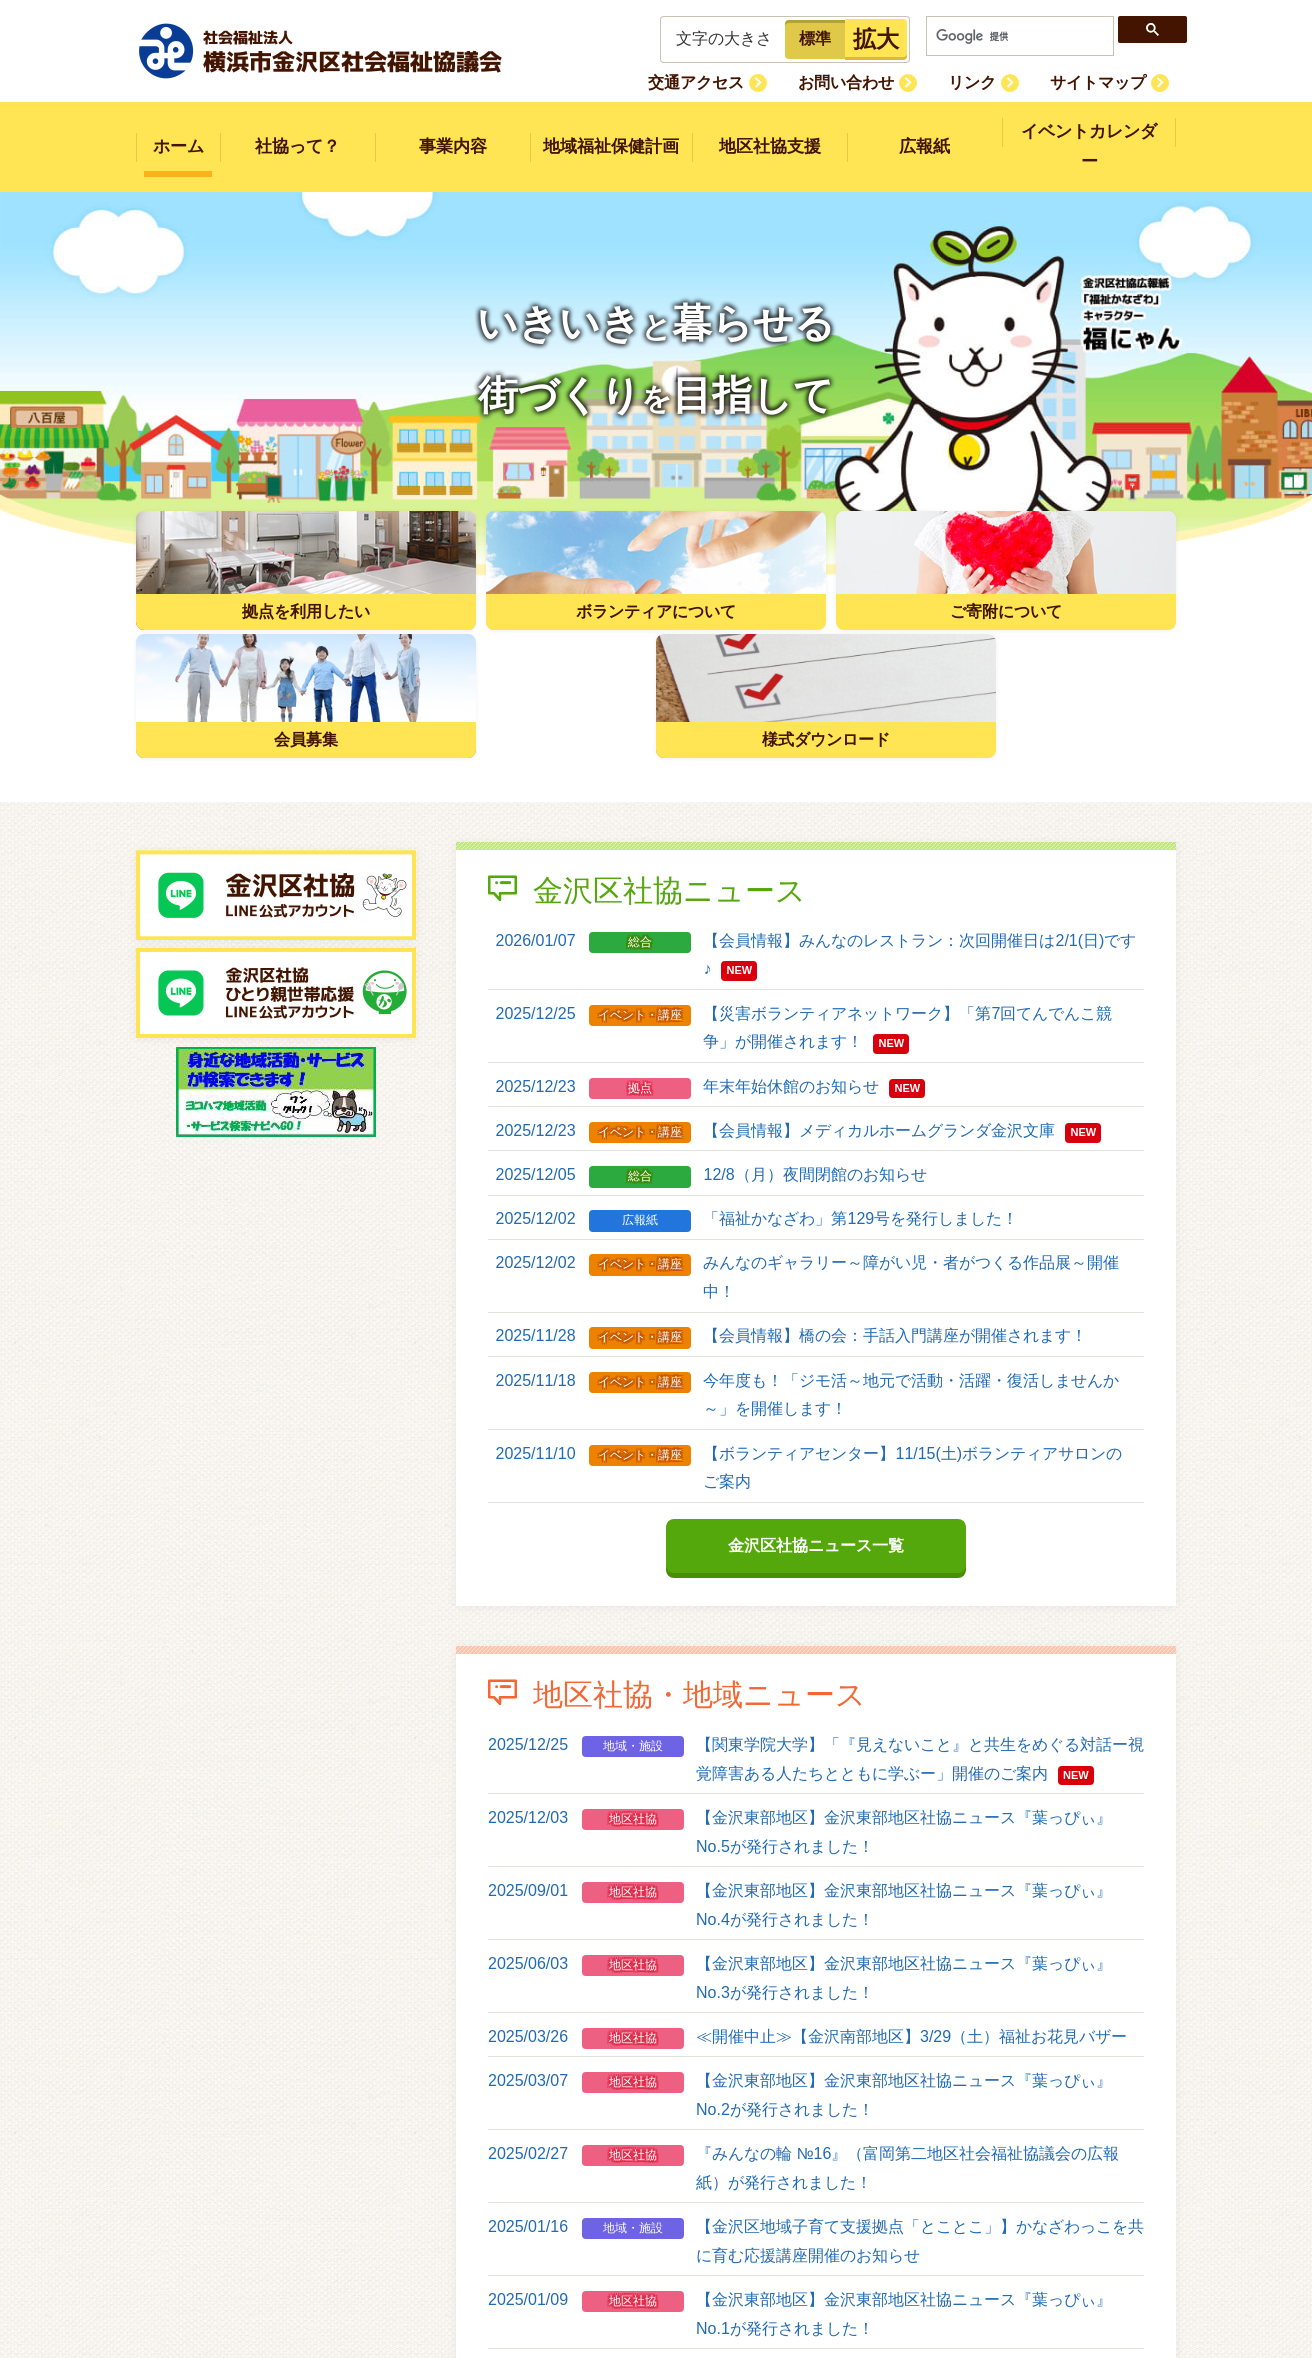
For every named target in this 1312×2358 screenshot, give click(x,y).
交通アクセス (748, 81)
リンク (994, 81)
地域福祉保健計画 (611, 132)
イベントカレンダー (1089, 132)
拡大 (876, 39)
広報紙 (924, 132)
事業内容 (453, 132)
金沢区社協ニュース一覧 (816, 1366)
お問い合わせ (883, 81)
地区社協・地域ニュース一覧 (816, 2256)
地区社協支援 (770, 132)
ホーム (178, 132)
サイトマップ (1105, 81)
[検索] (1020, 36)
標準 (815, 38)
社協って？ (297, 132)
